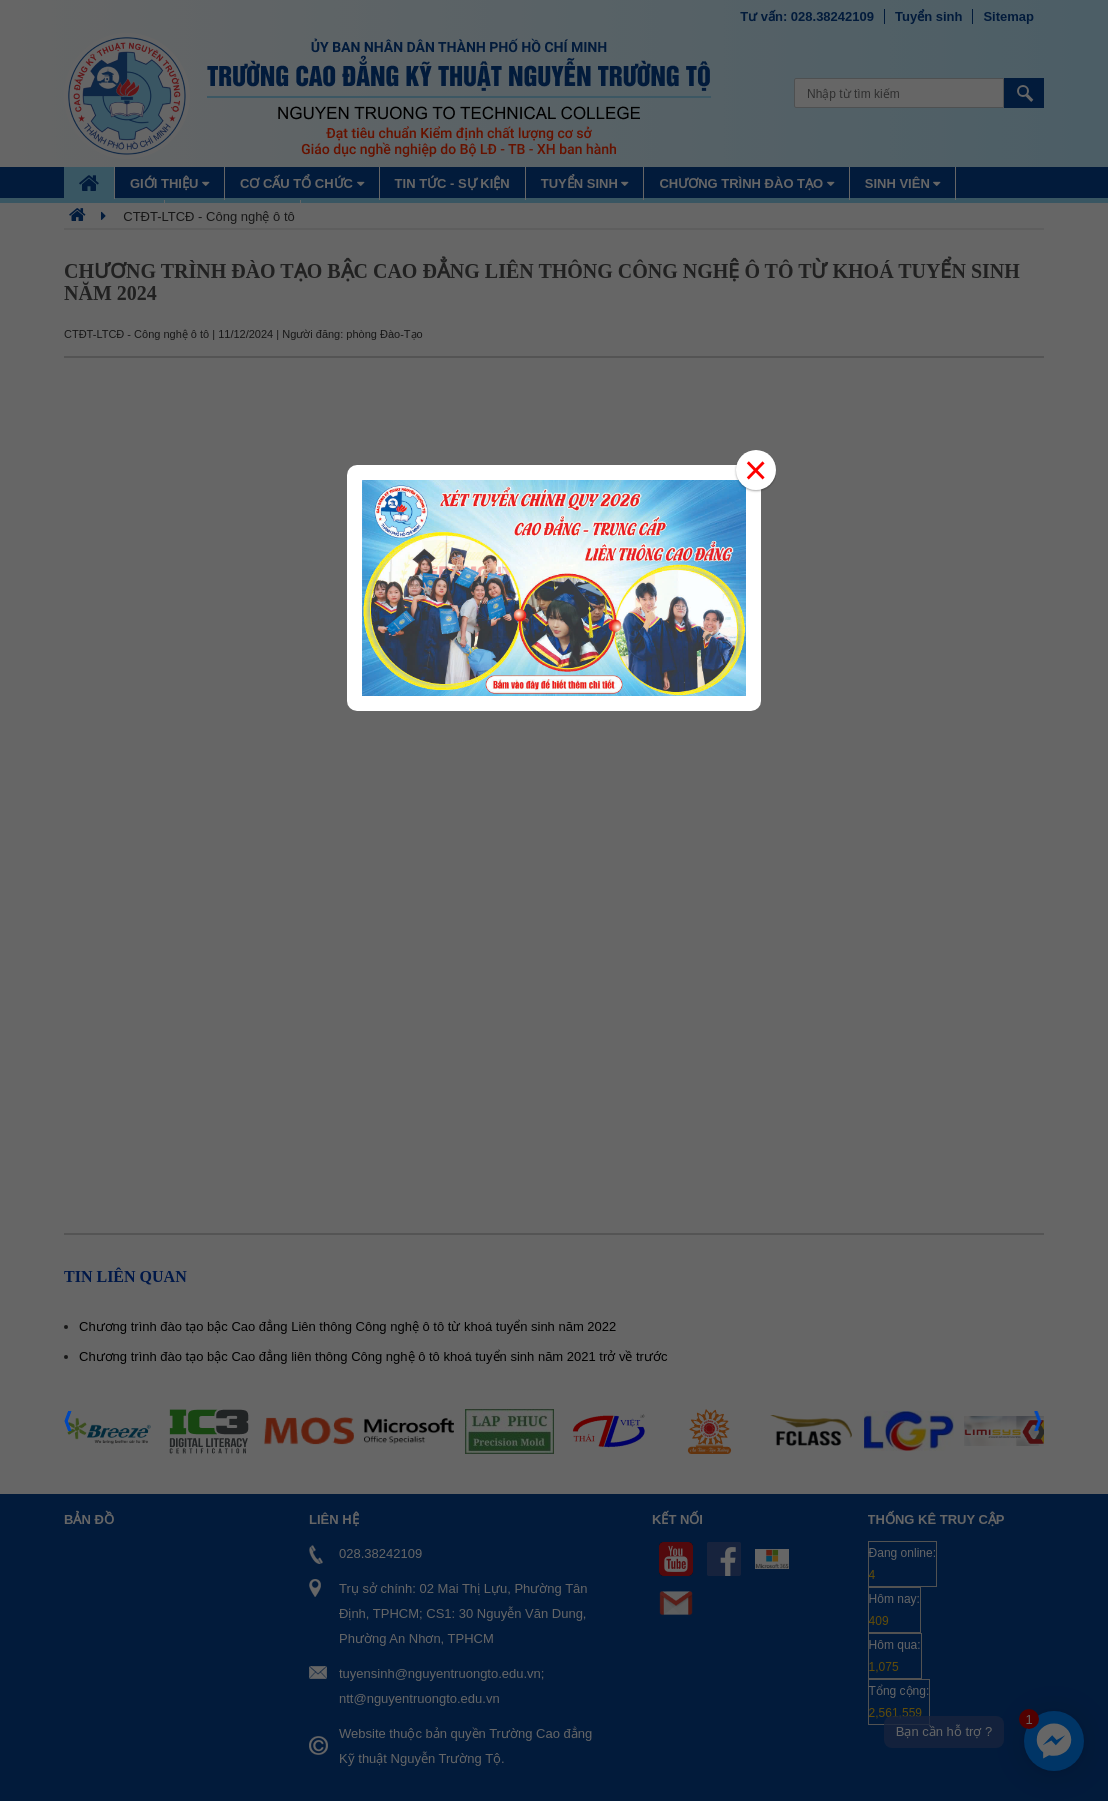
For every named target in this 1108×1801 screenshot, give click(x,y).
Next (1039, 1427)
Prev (69, 1427)
